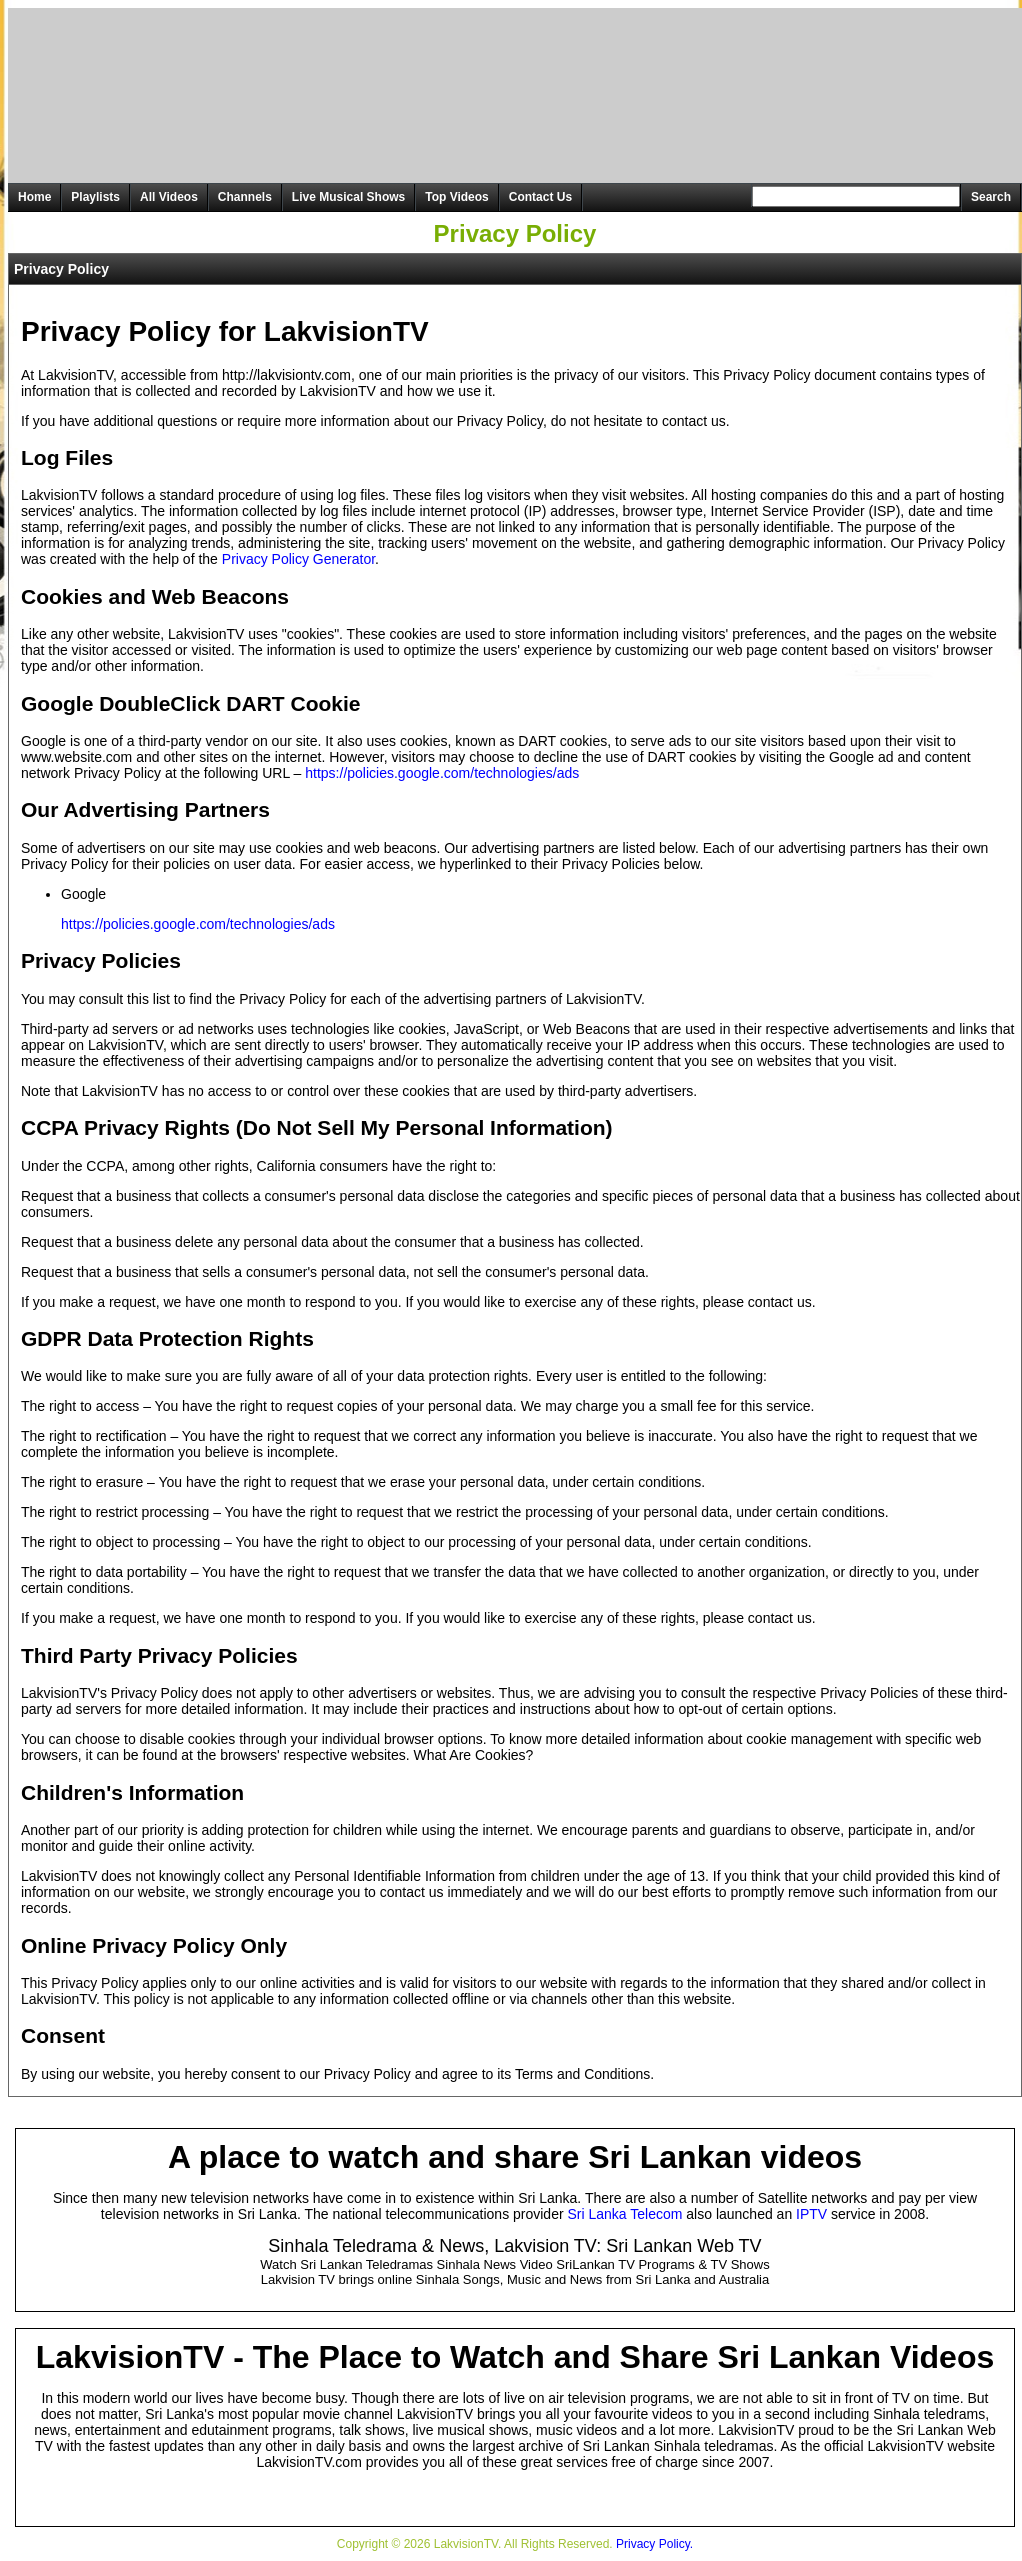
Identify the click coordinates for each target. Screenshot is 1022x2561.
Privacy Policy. (654, 2544)
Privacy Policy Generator (298, 559)
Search (991, 197)
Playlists (95, 197)
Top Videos (457, 197)
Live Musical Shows (348, 197)
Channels (245, 197)
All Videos (169, 197)
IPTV (811, 2214)
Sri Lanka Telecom (625, 2214)
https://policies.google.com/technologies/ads (442, 773)
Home (34, 197)
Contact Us (540, 197)
